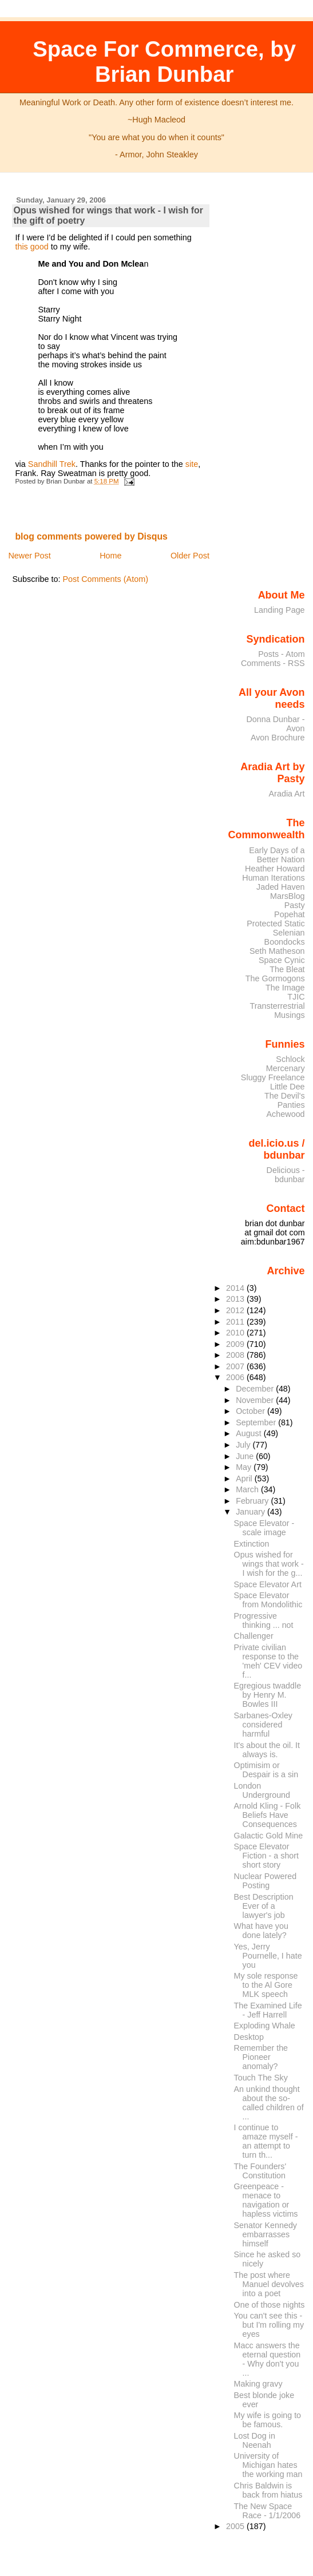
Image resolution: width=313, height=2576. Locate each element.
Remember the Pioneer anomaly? (261, 2057)
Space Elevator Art (268, 1584)
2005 (236, 2526)
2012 (236, 1310)
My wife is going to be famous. (267, 2420)
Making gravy (258, 2383)
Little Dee (287, 1086)
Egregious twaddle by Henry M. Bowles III (268, 1695)
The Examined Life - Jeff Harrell (268, 2010)
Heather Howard (275, 868)
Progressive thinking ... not (264, 1620)
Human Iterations (273, 877)
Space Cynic (282, 960)
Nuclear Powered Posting (265, 1881)
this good (32, 246)
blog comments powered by (91, 536)
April (245, 1478)
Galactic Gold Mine (268, 1835)
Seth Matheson (277, 951)
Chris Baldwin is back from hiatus (268, 2490)
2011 (236, 1321)
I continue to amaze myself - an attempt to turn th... (266, 2141)
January (251, 1511)
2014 (236, 1288)
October (251, 1411)
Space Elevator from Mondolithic (268, 1600)
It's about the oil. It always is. (267, 1750)
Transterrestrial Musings (277, 1010)
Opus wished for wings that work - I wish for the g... (269, 1564)
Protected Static (275, 923)
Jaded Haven (280, 886)
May (244, 1467)
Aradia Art (287, 793)
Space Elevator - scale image (264, 1528)
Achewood (286, 1114)
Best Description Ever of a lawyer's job (264, 1906)
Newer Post (29, 555)
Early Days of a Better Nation (276, 855)
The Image (285, 987)
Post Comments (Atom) (105, 579)
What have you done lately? (261, 1930)
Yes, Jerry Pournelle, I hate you (268, 1955)
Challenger (254, 1635)
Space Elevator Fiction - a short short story (266, 1855)
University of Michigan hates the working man (268, 2465)
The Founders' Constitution (260, 2171)
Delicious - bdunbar (286, 1175)
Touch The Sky (261, 2077)
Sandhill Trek (52, 464)
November (256, 1400)
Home (110, 555)
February (253, 1500)
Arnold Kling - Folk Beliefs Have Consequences (267, 1815)
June (246, 1456)
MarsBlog (287, 896)
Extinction (252, 1543)
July (244, 1444)
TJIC (295, 996)
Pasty (294, 905)
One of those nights (269, 2304)
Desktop (249, 2037)
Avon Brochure (278, 737)
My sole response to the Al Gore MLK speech (266, 1985)
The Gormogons (275, 978)
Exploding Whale (264, 2025)
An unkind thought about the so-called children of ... (269, 2102)
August (250, 1433)
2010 (236, 1332)
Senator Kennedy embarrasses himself (265, 2234)
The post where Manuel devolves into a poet (269, 2284)
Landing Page (279, 610)
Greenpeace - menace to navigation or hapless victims (266, 2200)
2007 (236, 1366)
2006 (236, 1377)
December (256, 1388)
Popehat (289, 914)
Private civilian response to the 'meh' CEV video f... (268, 1661)
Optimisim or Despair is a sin (266, 1770)
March (248, 1489)
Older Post (190, 555)
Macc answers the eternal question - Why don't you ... (267, 2359)
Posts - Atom (281, 654)
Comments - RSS (273, 663)
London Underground (262, 1790)
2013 (236, 1298)
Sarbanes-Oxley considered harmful (263, 1724)
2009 (236, 1344)
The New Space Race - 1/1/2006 (267, 2511)
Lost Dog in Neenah (254, 2440)
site (191, 464)
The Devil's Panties (284, 1100)
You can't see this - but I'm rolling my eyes (269, 2325)
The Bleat (287, 969)
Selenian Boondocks (284, 937)
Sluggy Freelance (273, 1077)
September (257, 1422)
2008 (236, 1355)
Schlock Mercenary (285, 1064)
